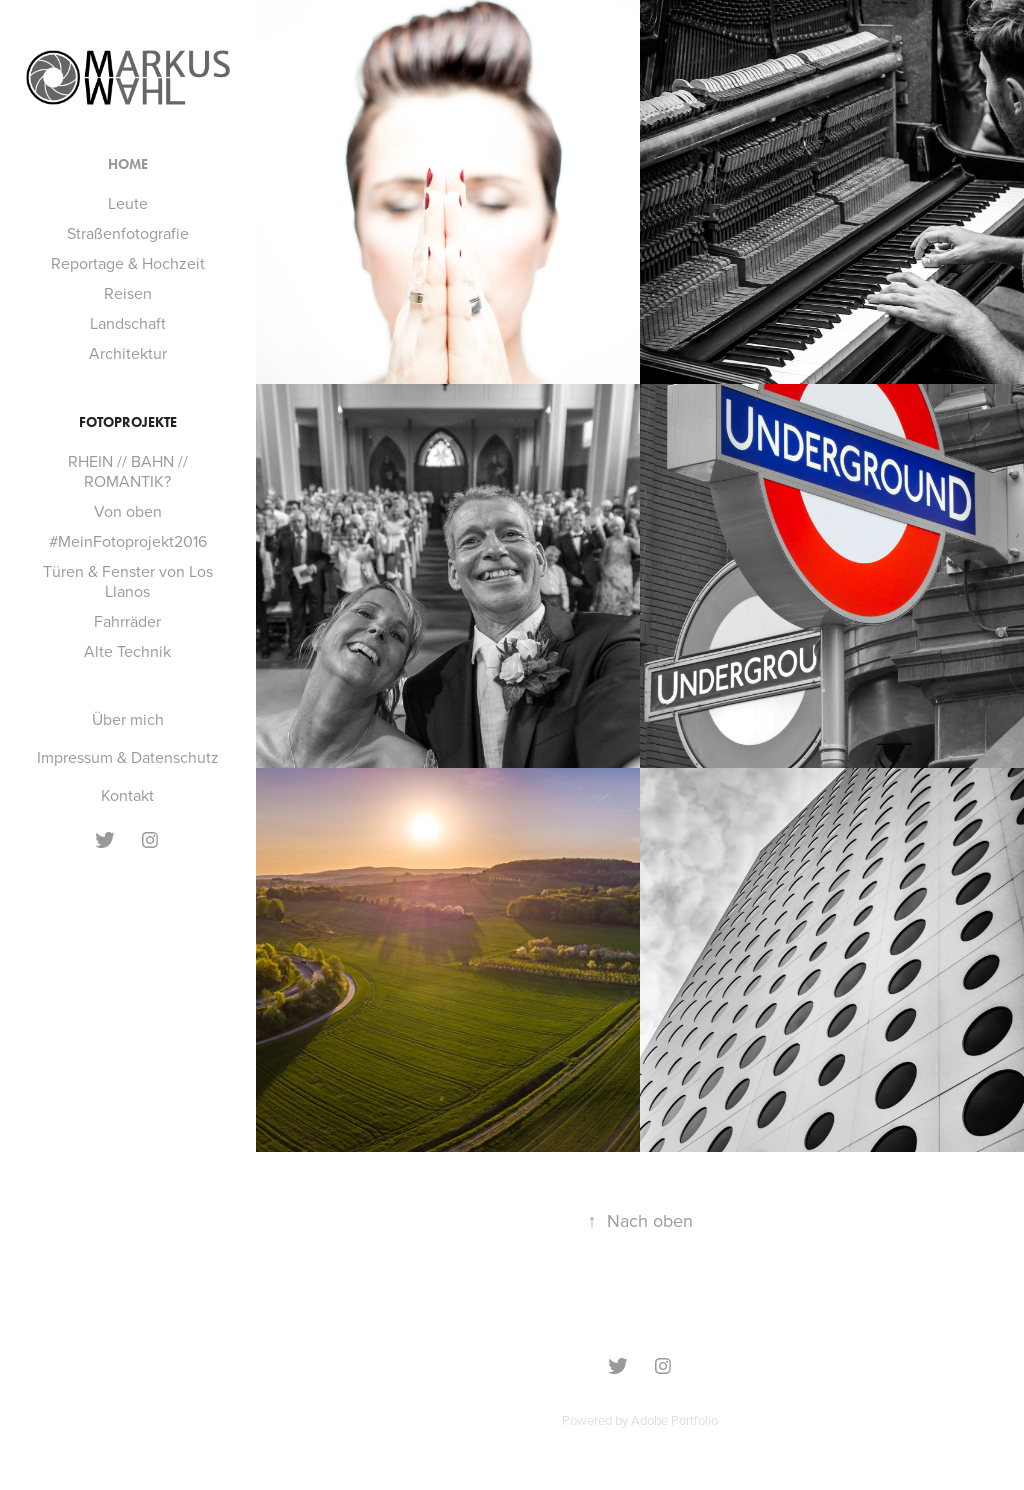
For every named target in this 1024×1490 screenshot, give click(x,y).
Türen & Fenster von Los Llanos (128, 581)
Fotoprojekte (128, 422)
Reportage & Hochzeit (128, 263)
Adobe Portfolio (674, 1420)
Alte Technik (127, 651)
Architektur (128, 353)
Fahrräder (127, 621)
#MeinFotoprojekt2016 (128, 541)
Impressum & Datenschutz (128, 757)
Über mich (128, 719)
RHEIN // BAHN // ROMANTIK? (128, 471)
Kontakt (127, 795)
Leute (128, 203)
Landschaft (128, 323)
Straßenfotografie (128, 233)
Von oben (128, 511)
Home (128, 164)
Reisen (128, 293)
